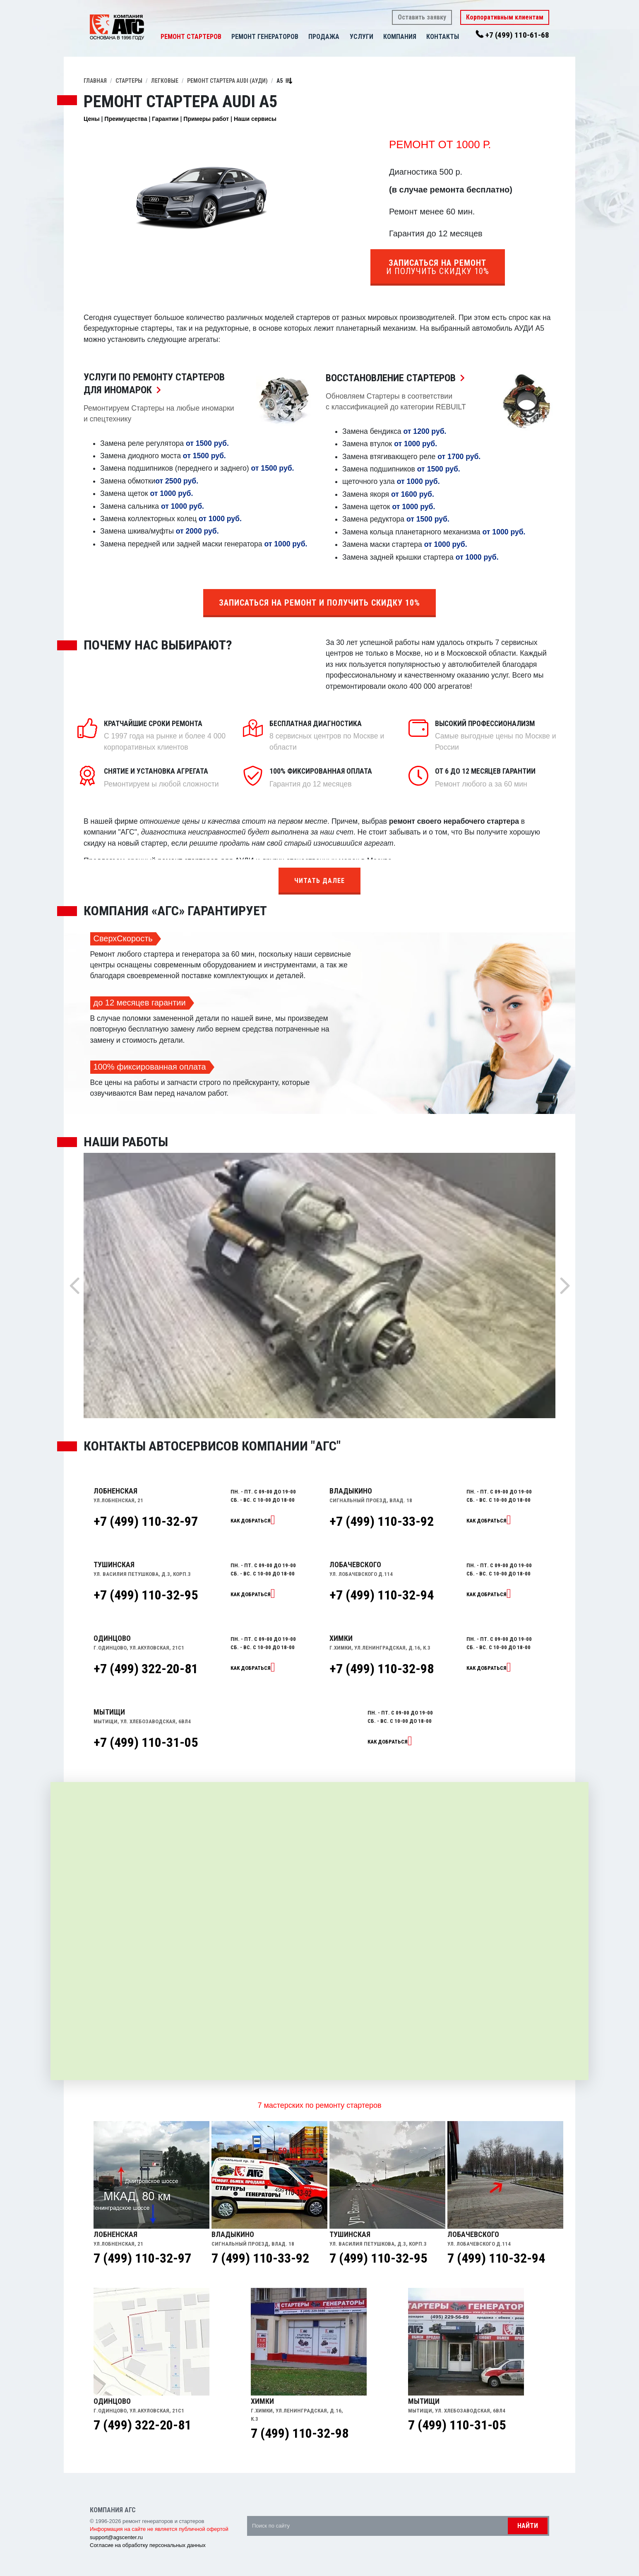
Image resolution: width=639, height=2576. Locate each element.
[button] (343, 36)
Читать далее (319, 881)
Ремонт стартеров (191, 37)
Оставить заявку (422, 17)
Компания (399, 37)
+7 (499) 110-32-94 (381, 1595)
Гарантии (165, 118)
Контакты (442, 37)
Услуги (361, 37)
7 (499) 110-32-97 (142, 2258)
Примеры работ (206, 118)
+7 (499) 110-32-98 (381, 1668)
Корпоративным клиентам (504, 17)
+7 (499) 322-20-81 (146, 1668)
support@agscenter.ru (116, 2537)
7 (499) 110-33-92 (260, 2258)
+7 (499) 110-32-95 (146, 1595)
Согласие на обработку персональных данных (148, 2545)
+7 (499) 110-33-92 (381, 1521)
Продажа (323, 37)
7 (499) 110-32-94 (496, 2258)
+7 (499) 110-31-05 (146, 1742)
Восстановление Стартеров (397, 378)
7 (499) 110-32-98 (299, 2433)
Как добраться (251, 1521)
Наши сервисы (255, 118)
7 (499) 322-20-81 (142, 2425)
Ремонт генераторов (264, 37)
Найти (527, 2526)
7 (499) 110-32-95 (378, 2258)
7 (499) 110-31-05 (457, 2425)
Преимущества (125, 118)
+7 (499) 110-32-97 (146, 1521)
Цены (92, 118)
